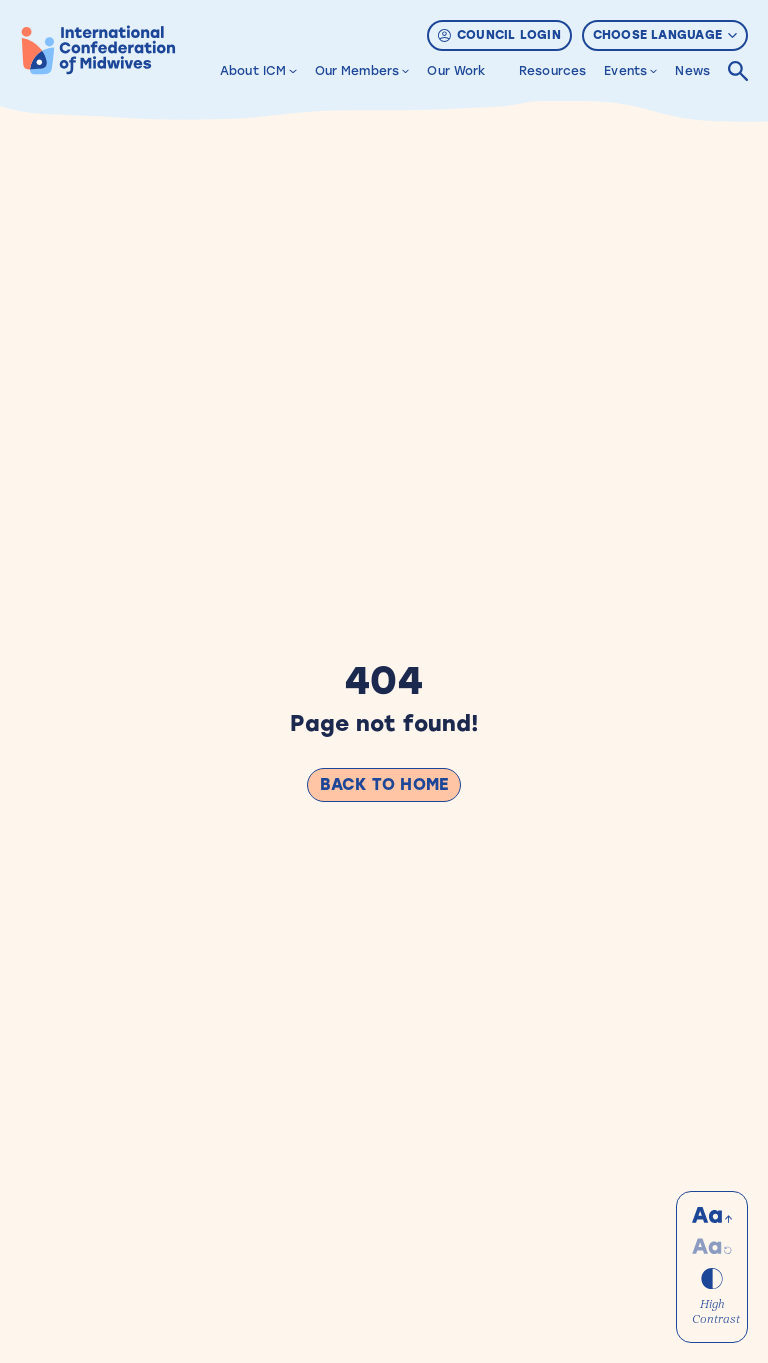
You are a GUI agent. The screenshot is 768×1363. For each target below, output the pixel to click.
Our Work (456, 71)
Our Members (357, 71)
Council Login (499, 35)
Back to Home (384, 784)
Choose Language (665, 35)
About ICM (253, 71)
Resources (552, 71)
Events (625, 71)
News (692, 71)
